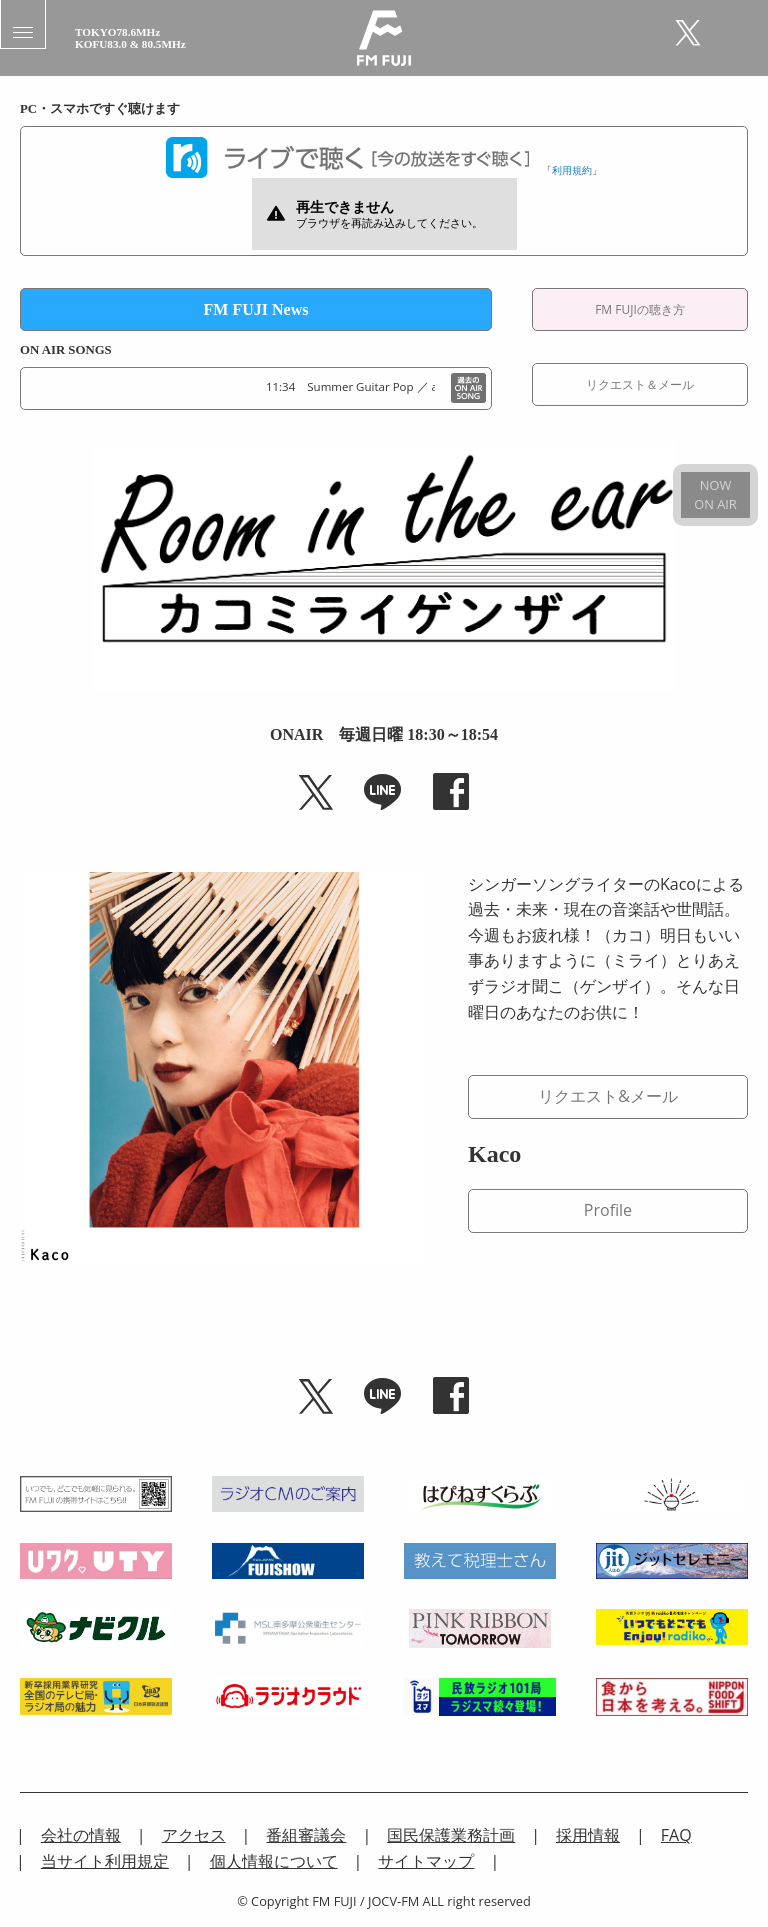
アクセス (194, 1835)
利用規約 (572, 170)
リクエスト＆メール (640, 384)
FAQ (676, 1835)
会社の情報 (81, 1835)
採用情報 (588, 1835)
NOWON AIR (715, 494)
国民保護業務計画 (451, 1835)
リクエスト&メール (608, 1096)
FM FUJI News (256, 309)
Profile (608, 1210)
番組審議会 (306, 1835)
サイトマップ (426, 1861)
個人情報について (274, 1861)
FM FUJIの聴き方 (640, 309)
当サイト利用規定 (105, 1861)
